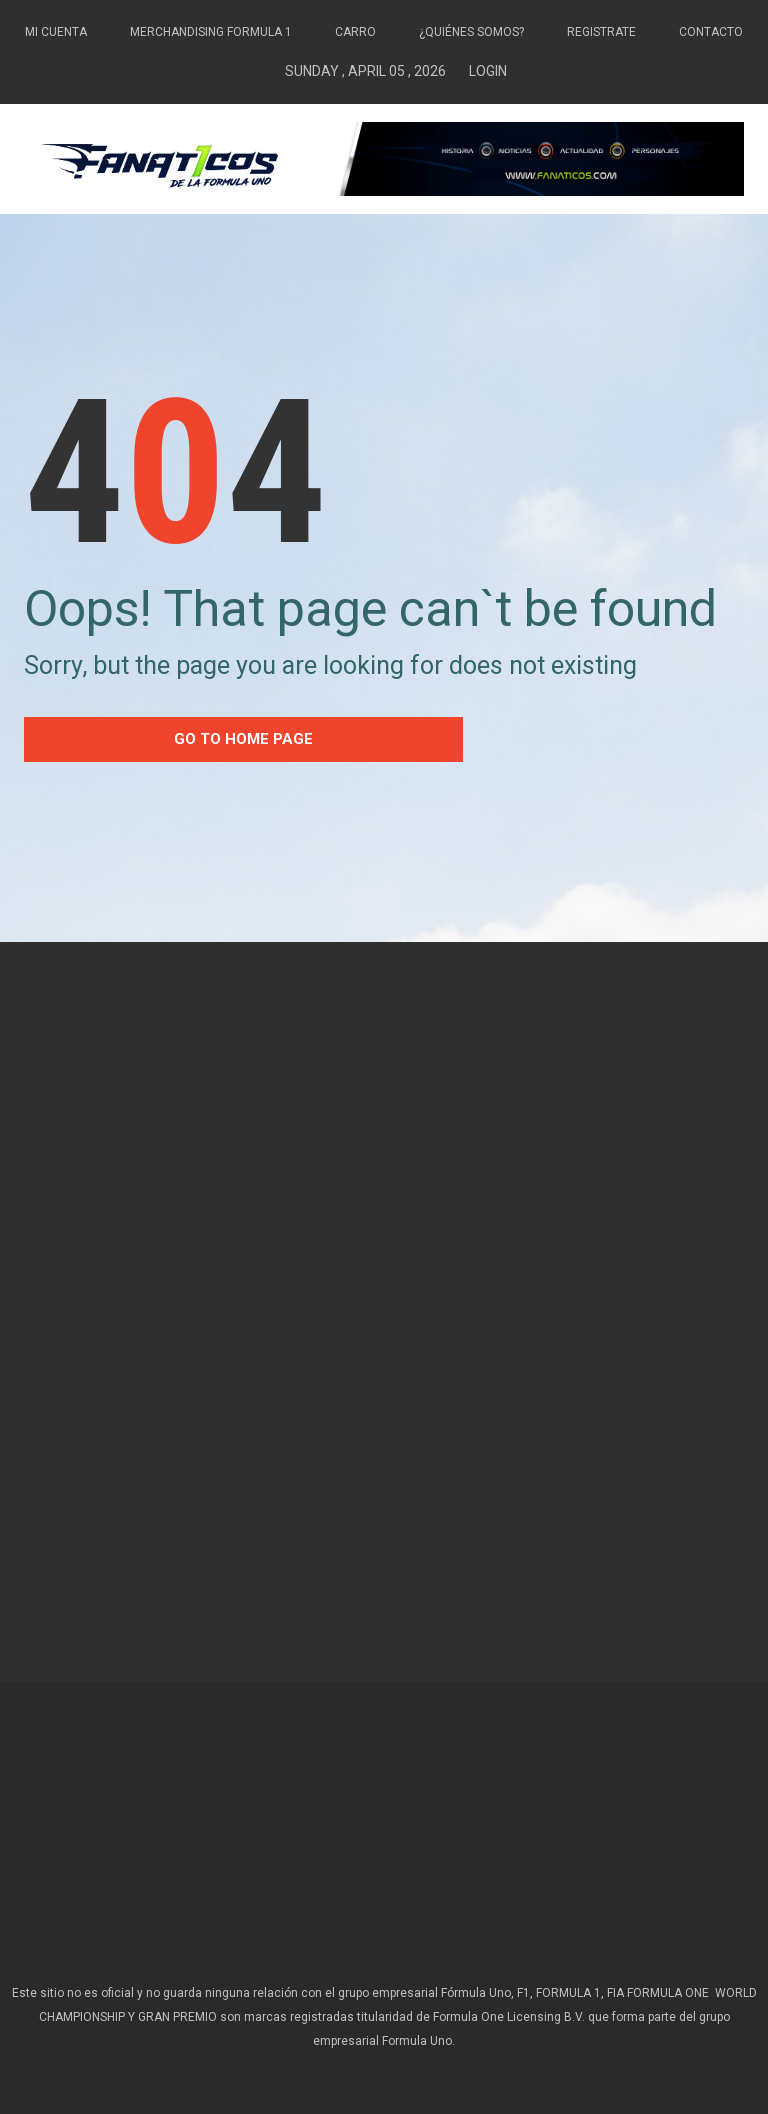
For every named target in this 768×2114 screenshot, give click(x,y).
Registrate (601, 32)
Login (488, 71)
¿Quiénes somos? (471, 32)
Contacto (711, 32)
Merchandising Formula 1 (211, 32)
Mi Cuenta (56, 32)
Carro (355, 32)
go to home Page (243, 739)
